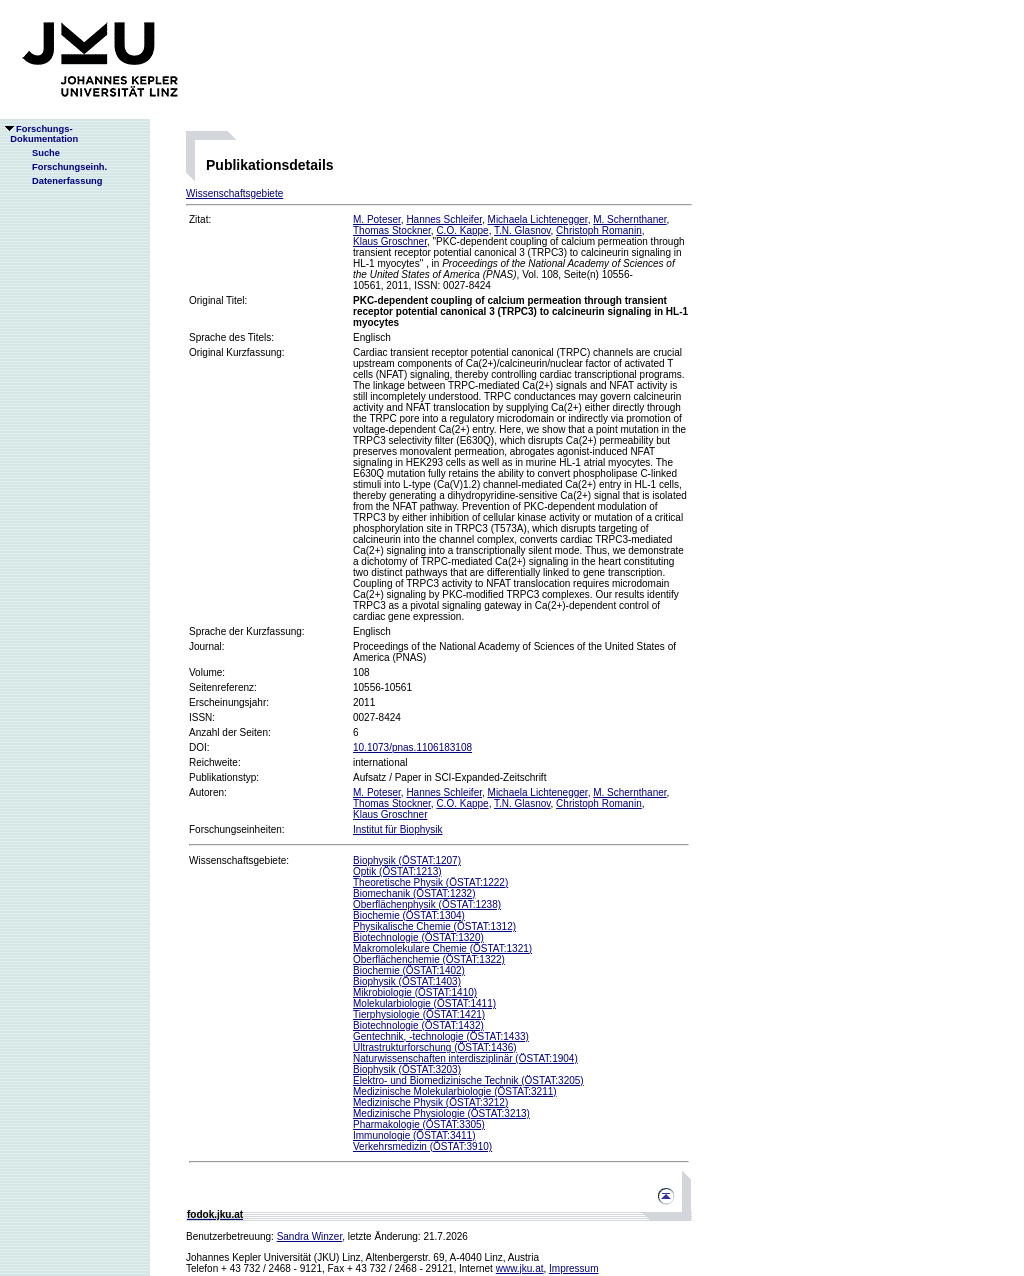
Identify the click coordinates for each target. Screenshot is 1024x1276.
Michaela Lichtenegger (538, 219)
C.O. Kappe (462, 230)
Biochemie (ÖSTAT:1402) (409, 970)
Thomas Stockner (392, 230)
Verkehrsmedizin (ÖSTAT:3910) (422, 1146)
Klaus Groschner (390, 241)
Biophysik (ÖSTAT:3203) (407, 1069)
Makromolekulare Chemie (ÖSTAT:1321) (442, 948)
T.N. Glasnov (522, 230)
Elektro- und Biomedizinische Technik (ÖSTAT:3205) (468, 1080)
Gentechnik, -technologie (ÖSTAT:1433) (441, 1036)
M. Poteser (377, 219)
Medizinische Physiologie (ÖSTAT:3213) (441, 1113)
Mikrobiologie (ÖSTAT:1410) (415, 992)
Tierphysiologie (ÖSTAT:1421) (419, 1014)
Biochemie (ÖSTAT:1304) (409, 915)
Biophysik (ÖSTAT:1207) (407, 860)
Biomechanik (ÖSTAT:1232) (414, 893)
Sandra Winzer (310, 1236)
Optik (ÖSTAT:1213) (397, 871)
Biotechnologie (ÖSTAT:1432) (418, 1025)
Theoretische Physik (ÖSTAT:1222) (430, 882)
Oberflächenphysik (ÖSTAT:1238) (427, 904)
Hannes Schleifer (444, 219)
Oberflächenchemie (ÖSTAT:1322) (429, 959)
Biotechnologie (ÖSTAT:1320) (418, 937)
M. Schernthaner (629, 219)
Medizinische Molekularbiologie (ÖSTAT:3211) (455, 1091)
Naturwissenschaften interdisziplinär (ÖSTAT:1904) (465, 1058)
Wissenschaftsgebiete (234, 193)
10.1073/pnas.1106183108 (412, 747)
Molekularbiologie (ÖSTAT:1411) (424, 1003)
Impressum (573, 1268)
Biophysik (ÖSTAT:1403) (407, 981)
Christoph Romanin (599, 230)
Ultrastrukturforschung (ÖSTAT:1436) (435, 1047)
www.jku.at (520, 1268)
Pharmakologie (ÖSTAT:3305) (419, 1124)
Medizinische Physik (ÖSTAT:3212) (430, 1102)
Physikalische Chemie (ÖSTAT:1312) (434, 926)
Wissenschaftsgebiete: (239, 860)
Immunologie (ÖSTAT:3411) (414, 1135)
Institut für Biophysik (397, 829)
